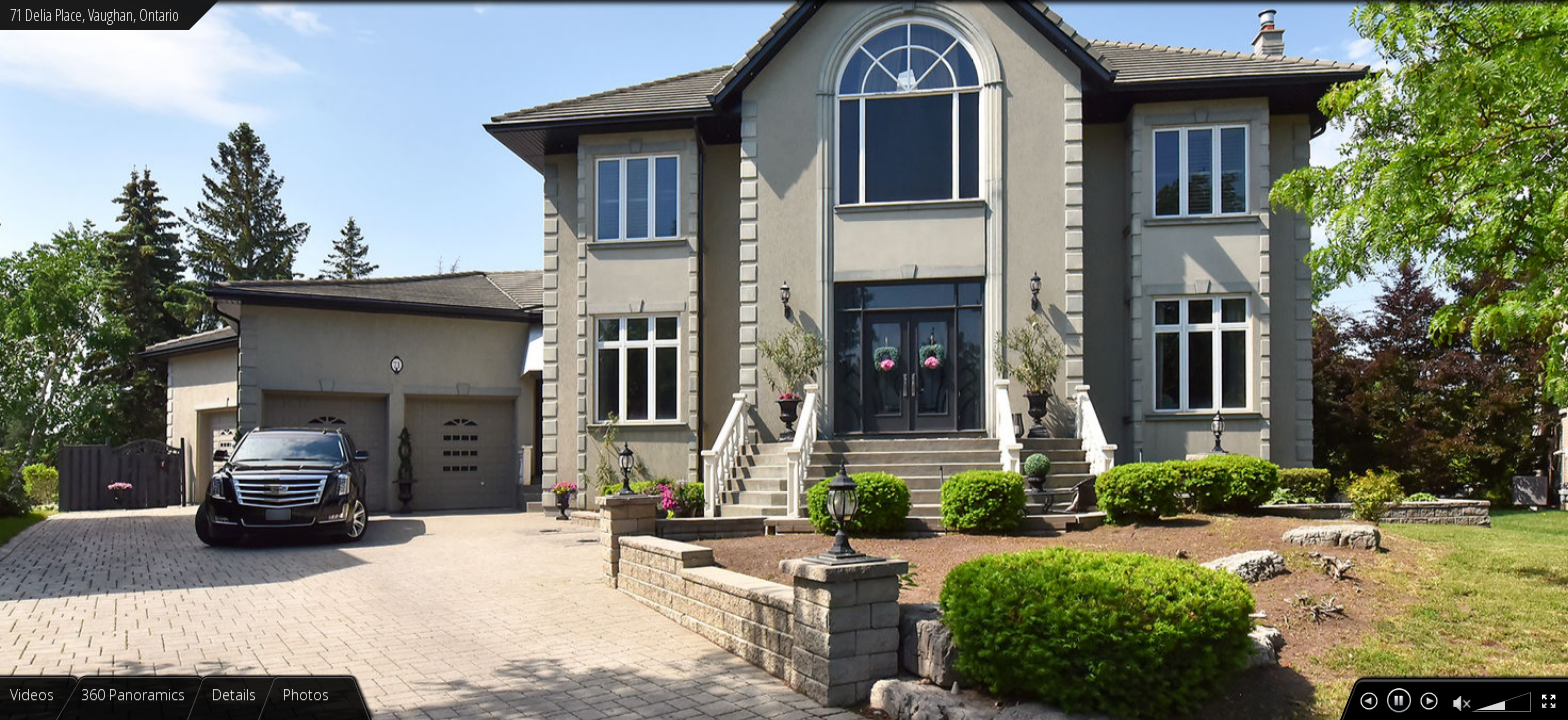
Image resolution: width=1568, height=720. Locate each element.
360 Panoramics (135, 694)
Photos (308, 694)
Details (236, 694)
